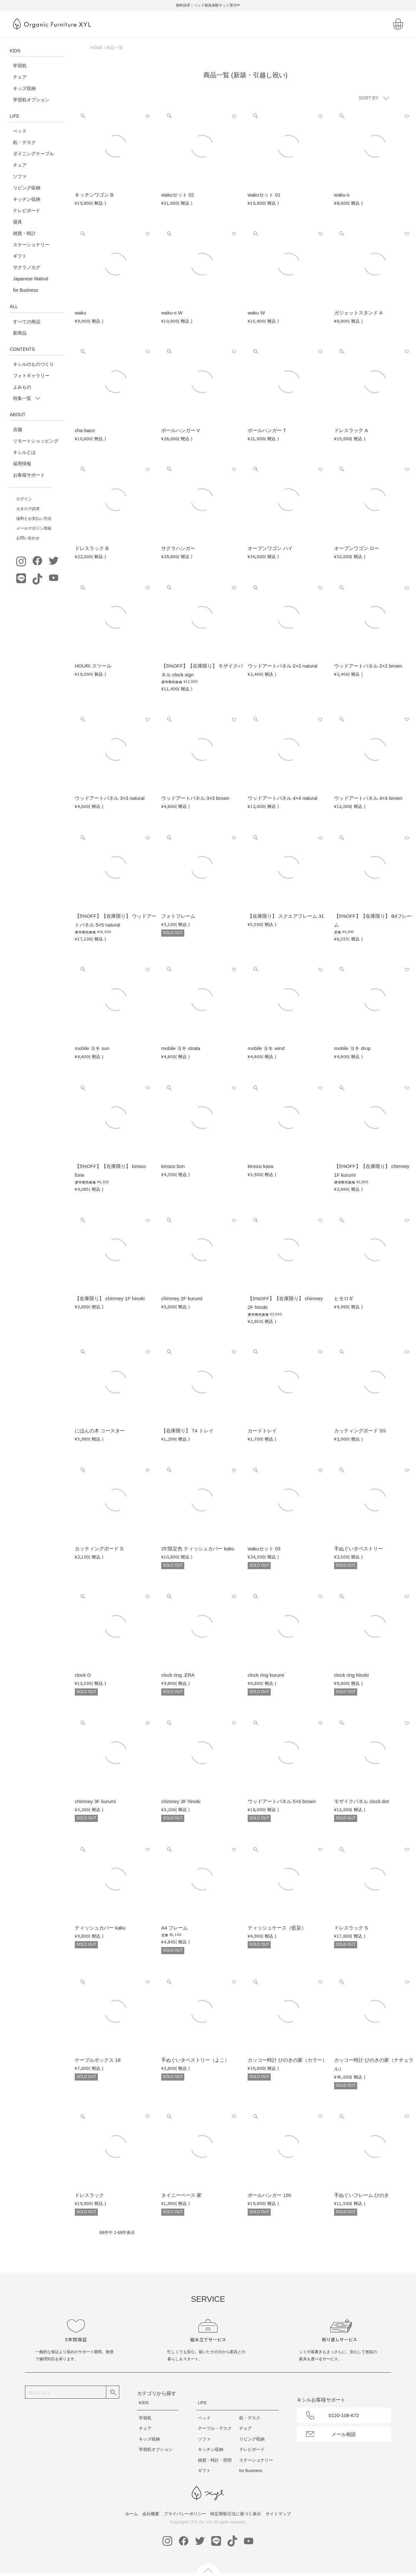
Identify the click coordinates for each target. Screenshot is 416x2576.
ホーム (131, 2513)
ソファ (20, 176)
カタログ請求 (28, 508)
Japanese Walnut (30, 278)
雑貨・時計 (24, 233)
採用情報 (22, 463)
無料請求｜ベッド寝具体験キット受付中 (208, 5)
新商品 (20, 333)
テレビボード (26, 210)
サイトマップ (278, 2513)
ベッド (20, 131)
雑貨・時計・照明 (215, 2460)
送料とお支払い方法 (33, 518)
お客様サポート (29, 475)
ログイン (24, 499)
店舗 (17, 429)
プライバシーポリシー (185, 2513)
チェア (20, 77)
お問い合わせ (28, 538)
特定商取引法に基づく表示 (235, 2513)
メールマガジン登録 (33, 528)
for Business (25, 290)
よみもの (22, 387)
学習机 (20, 65)
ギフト (20, 256)
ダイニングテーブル (33, 153)
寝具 (17, 221)
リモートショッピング (35, 440)
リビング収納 (26, 187)
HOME (96, 47)
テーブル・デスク (215, 2428)
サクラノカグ (26, 267)
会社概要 (150, 2513)
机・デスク (24, 142)
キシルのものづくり (33, 364)
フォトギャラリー (31, 375)
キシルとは (24, 452)
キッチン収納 (26, 199)
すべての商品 (26, 321)
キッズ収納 (24, 88)
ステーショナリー (31, 244)
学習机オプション (31, 99)
